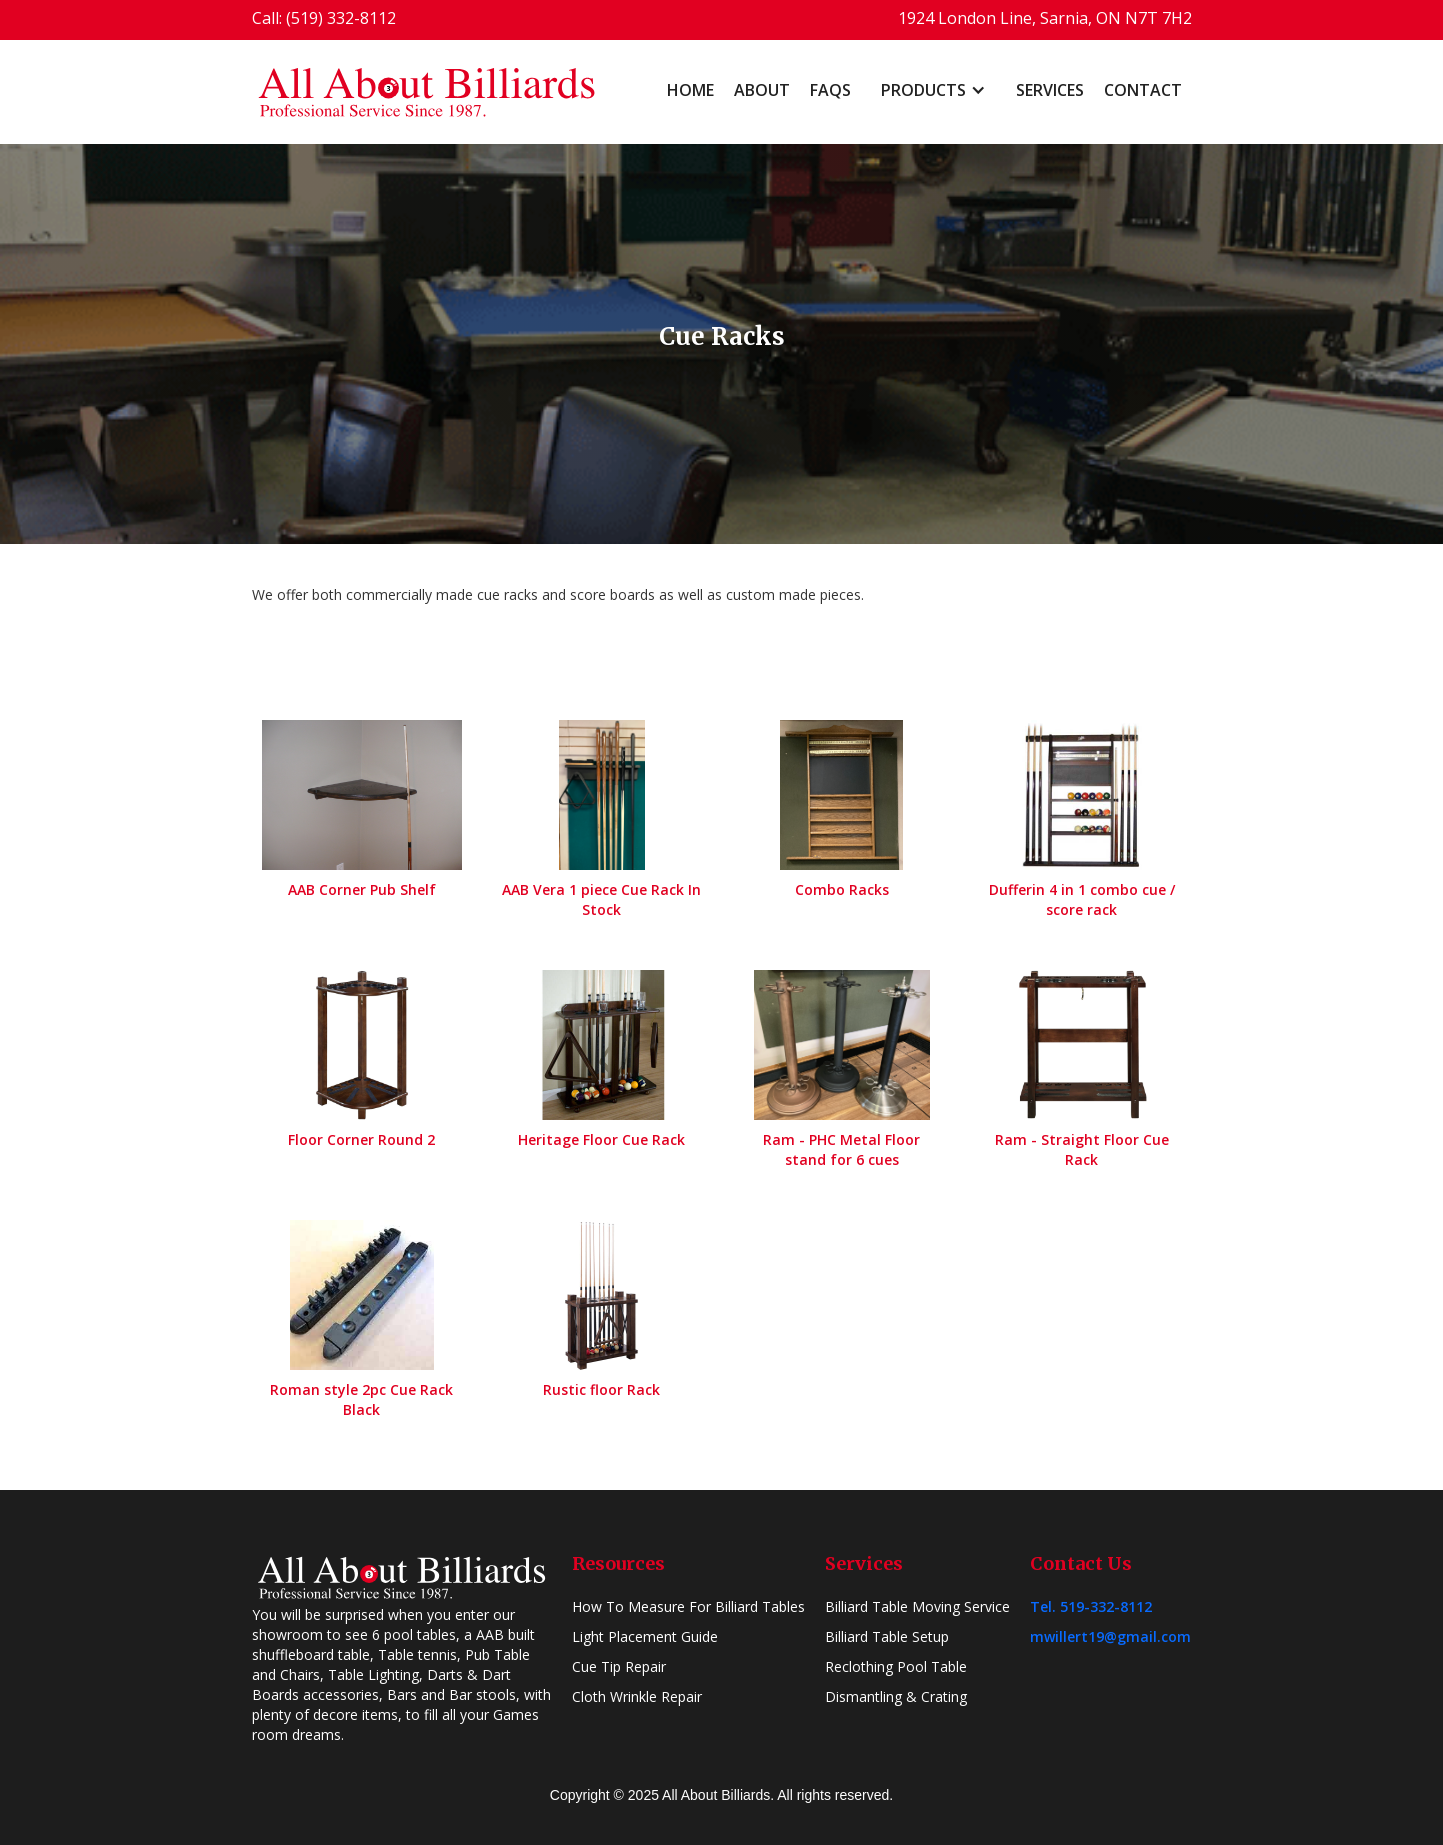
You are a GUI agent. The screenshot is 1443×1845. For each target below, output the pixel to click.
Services (1050, 90)
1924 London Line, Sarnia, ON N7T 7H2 (1045, 18)
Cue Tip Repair (619, 1666)
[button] (933, 90)
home (690, 90)
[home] (427, 92)
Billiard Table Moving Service (917, 1606)
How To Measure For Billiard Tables (688, 1606)
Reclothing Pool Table (896, 1666)
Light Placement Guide (645, 1636)
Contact (1143, 90)
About (762, 90)
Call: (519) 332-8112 (324, 18)
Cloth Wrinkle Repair (637, 1696)
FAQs (830, 90)
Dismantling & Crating (896, 1696)
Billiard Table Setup (887, 1636)
